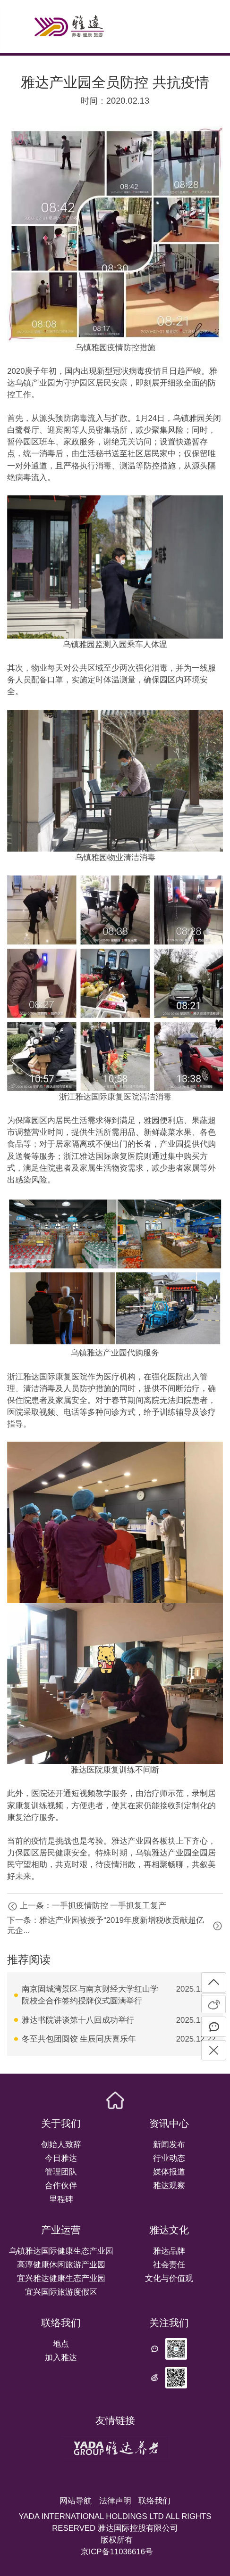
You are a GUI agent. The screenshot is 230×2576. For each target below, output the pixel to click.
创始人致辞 (61, 2144)
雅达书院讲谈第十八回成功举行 (78, 2020)
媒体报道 (169, 2171)
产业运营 (61, 2230)
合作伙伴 (61, 2185)
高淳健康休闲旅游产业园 (61, 2264)
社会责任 (169, 2264)
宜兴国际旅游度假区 (61, 2292)
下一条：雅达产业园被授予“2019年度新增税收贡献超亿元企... (105, 1926)
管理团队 (61, 2171)
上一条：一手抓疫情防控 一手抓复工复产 (93, 1905)
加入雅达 (61, 2357)
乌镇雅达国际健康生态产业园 (61, 2251)
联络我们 (61, 2323)
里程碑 (61, 2199)
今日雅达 (61, 2158)
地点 (61, 2343)
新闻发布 (169, 2144)
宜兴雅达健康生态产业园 (61, 2278)
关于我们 (61, 2123)
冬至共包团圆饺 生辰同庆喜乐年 (79, 2039)
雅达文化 (169, 2230)
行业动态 (169, 2158)
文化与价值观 (169, 2278)
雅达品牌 (169, 2251)
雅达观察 (169, 2185)
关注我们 (169, 2323)
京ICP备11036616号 (117, 2551)
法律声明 (115, 2500)
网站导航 (76, 2500)
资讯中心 (169, 2123)
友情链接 (115, 2420)
